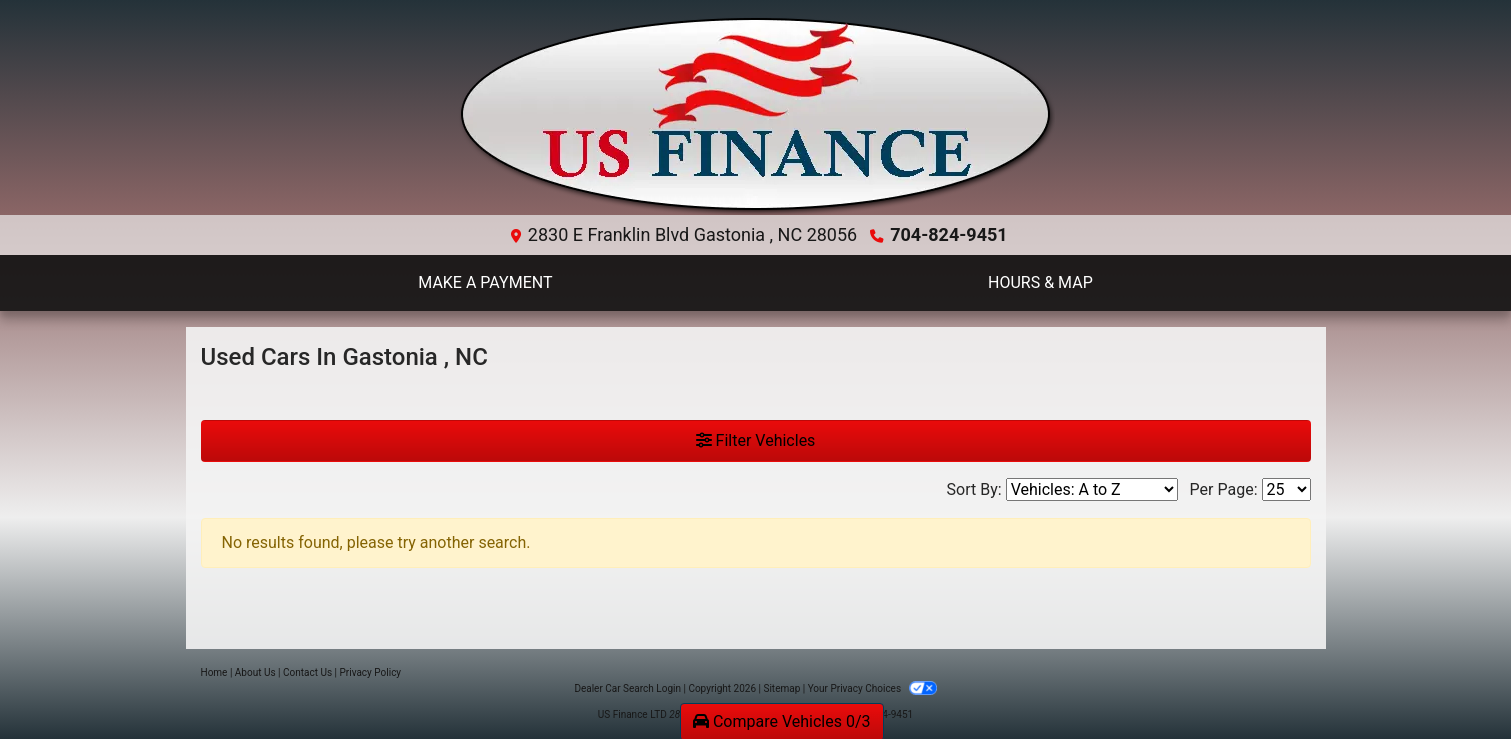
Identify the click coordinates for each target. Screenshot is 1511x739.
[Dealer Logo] (756, 115)
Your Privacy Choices (872, 688)
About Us (255, 672)
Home (214, 672)
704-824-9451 (948, 234)
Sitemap (781, 688)
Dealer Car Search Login (627, 688)
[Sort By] (1092, 489)
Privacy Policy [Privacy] (371, 672)
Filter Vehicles (756, 440)
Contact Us (307, 672)
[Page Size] (1286, 489)
